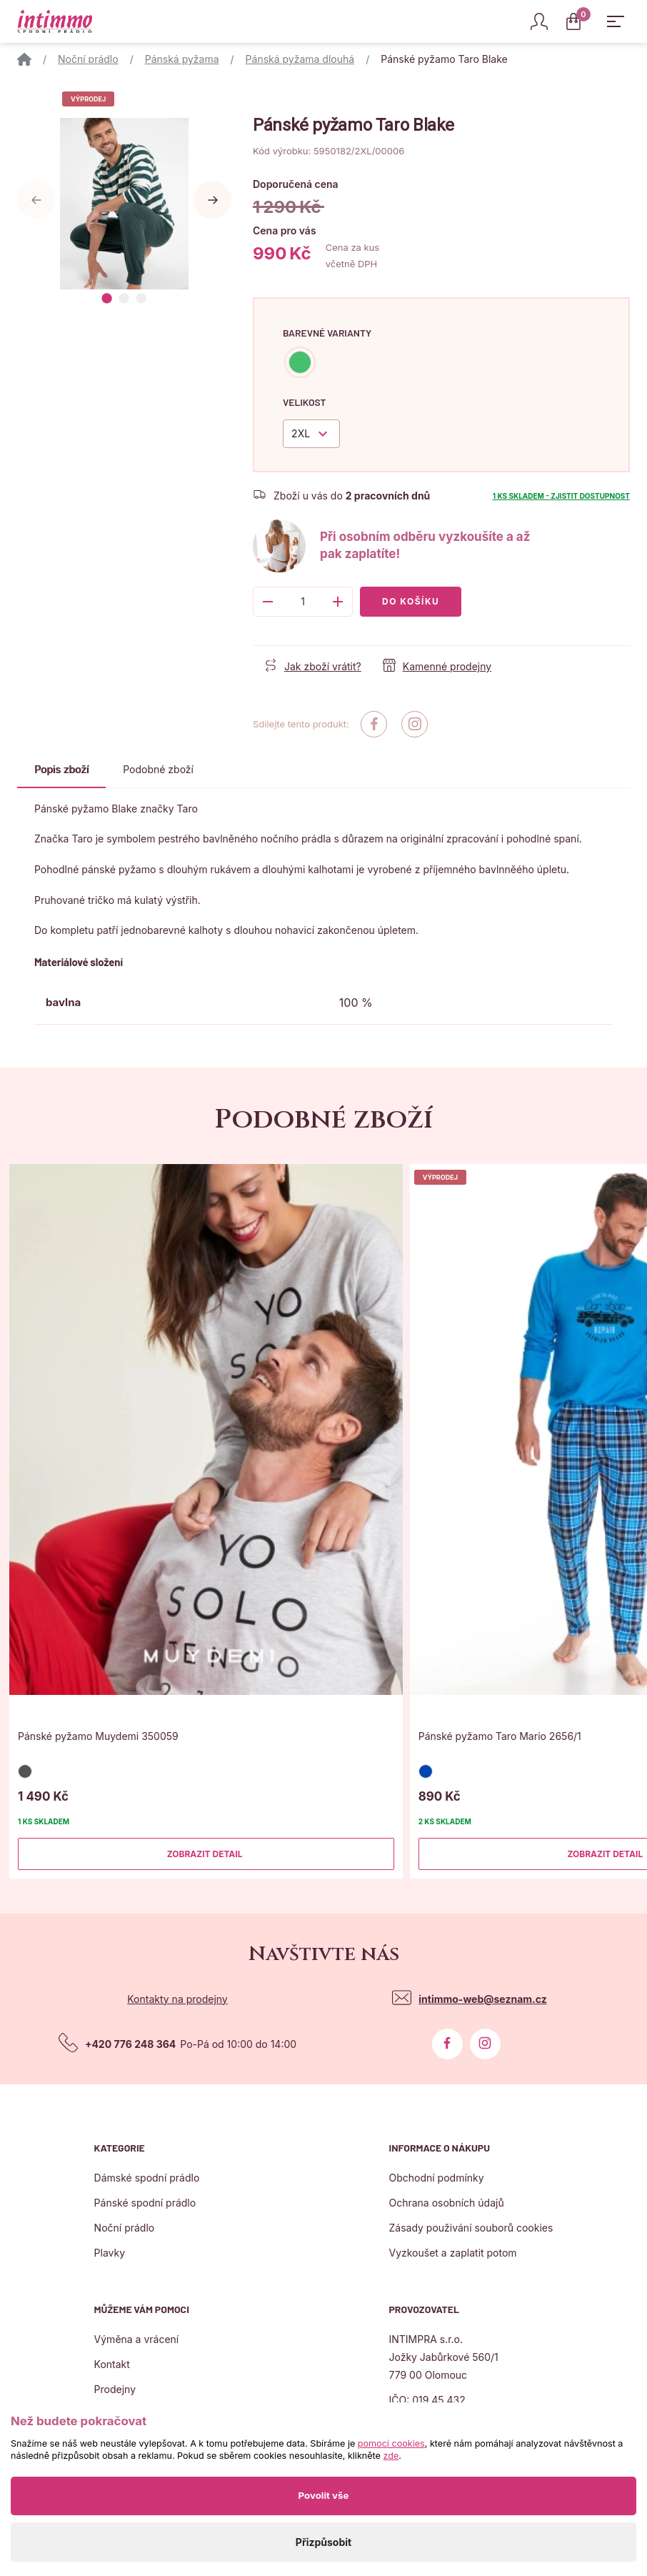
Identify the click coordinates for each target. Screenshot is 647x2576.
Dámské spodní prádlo (147, 2178)
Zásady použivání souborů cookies (470, 2228)
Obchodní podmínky (435, 2178)
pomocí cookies (391, 2443)
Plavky (109, 2253)
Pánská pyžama (182, 59)
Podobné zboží (158, 769)
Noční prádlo (88, 59)
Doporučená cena (295, 184)
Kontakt (112, 2364)
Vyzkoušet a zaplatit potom (452, 2253)
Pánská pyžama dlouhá (300, 59)
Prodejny (115, 2389)
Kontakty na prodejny (177, 1999)
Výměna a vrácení (136, 2339)
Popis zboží (61, 769)
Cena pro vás (284, 230)
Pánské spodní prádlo (145, 2203)
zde (391, 2455)
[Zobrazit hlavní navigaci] (615, 21)
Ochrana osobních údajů (445, 2203)
